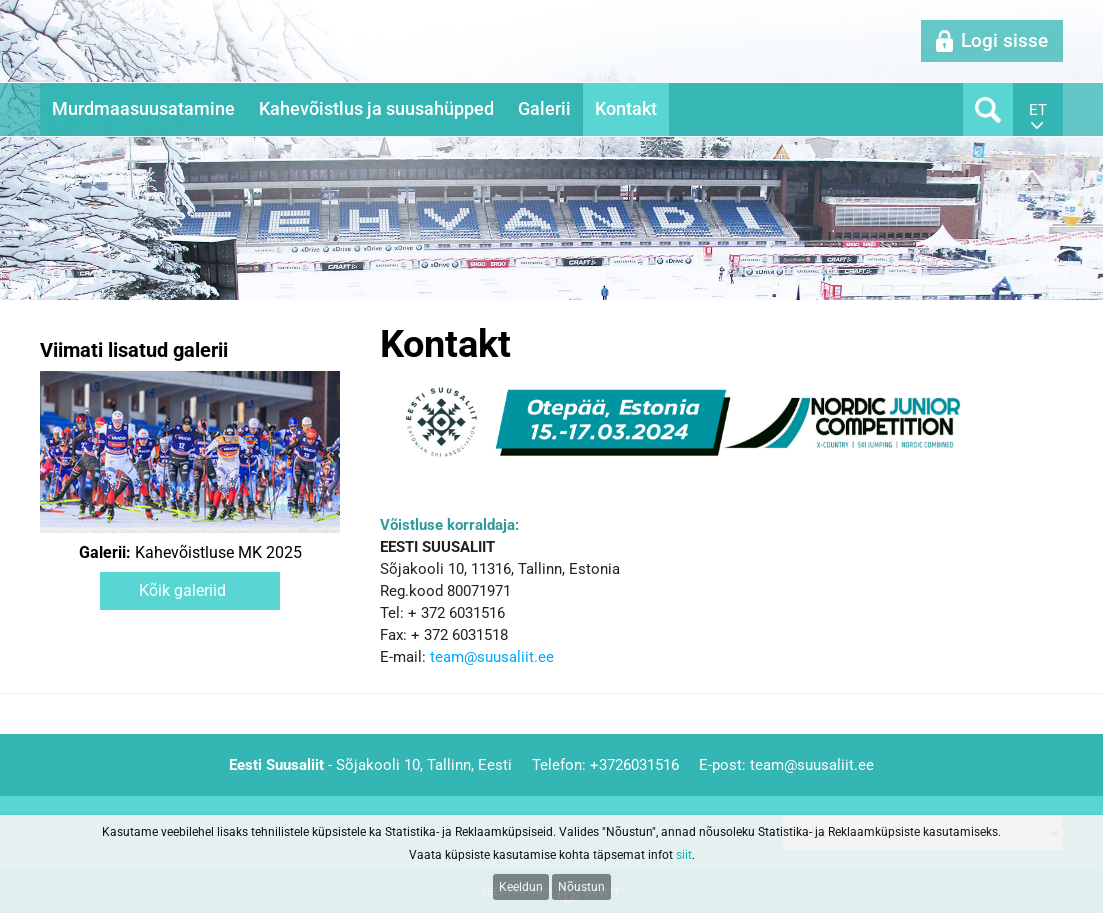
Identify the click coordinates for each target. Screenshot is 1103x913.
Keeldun (521, 887)
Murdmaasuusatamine (143, 108)
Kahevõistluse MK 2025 (190, 553)
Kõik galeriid (182, 590)
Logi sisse (1004, 40)
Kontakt (626, 108)
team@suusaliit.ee (492, 657)
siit (684, 855)
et (1038, 110)
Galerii (544, 108)
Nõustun (581, 887)
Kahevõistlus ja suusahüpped (376, 108)
